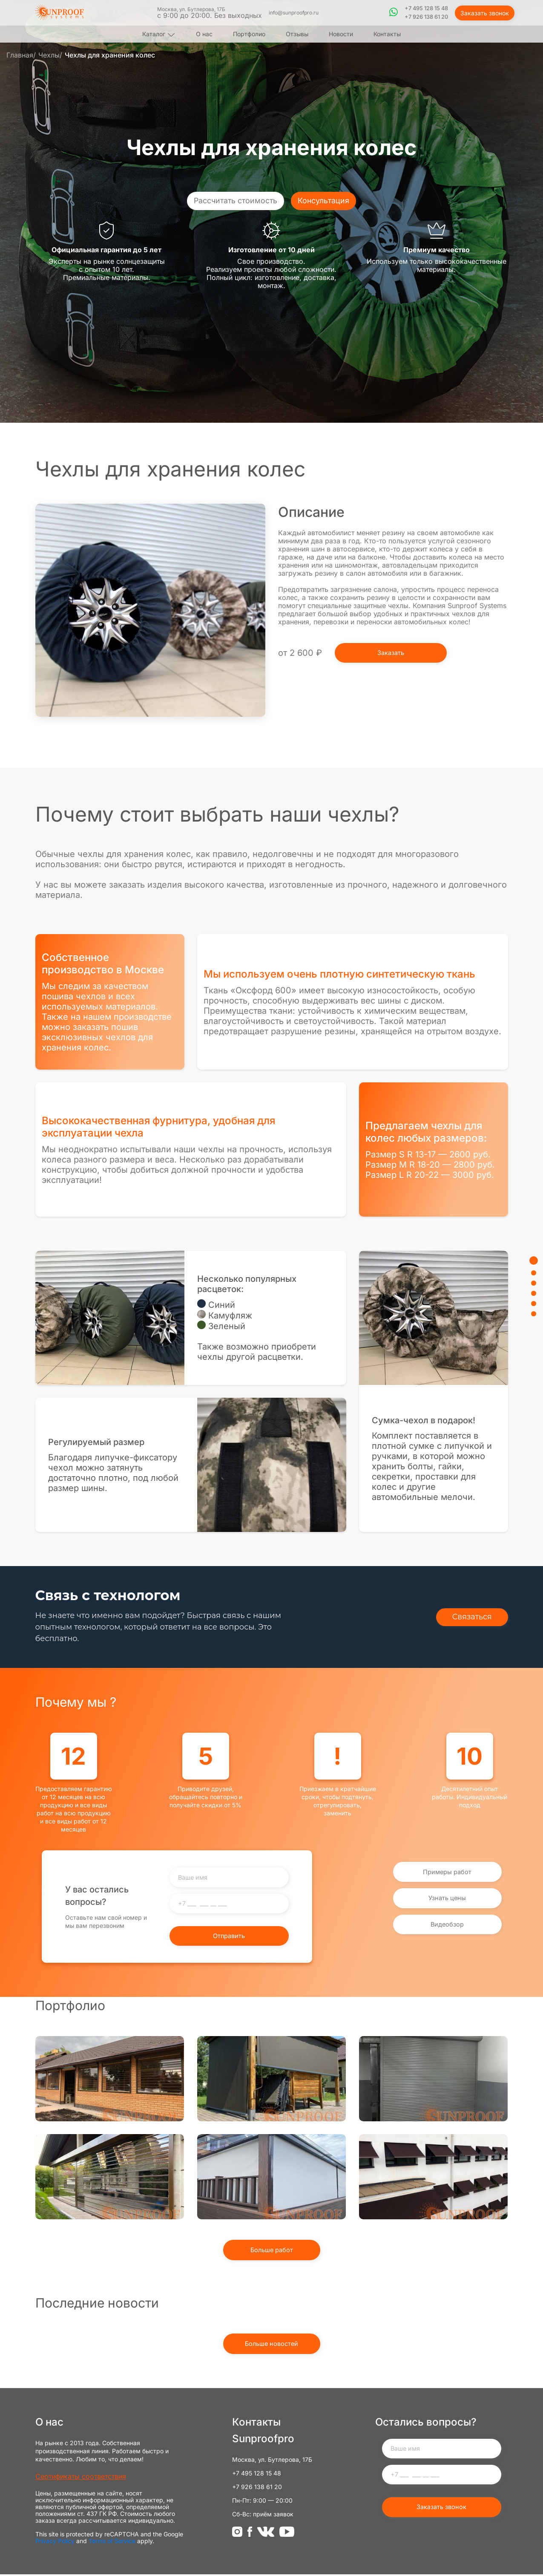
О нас (204, 34)
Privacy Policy (55, 2542)
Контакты (387, 34)
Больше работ (271, 2252)
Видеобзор (447, 1927)
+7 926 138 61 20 (428, 17)
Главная (19, 55)
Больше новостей (271, 2345)
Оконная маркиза (433, 2176)
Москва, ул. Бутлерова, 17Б (211, 13)
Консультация (319, 200)
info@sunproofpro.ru (295, 12)
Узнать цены (447, 1898)
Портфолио (249, 34)
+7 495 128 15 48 (428, 8)
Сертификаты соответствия (80, 2478)
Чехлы (49, 55)
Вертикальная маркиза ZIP (271, 2176)
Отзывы (297, 34)
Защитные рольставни (433, 2078)
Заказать (391, 653)
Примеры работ (447, 1869)
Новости (341, 34)
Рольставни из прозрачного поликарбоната (109, 2078)
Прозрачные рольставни (109, 2176)
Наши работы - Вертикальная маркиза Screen (271, 2078)
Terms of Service (112, 2542)
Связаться (474, 1617)
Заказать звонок (484, 13)
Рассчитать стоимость (238, 200)
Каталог (153, 34)
